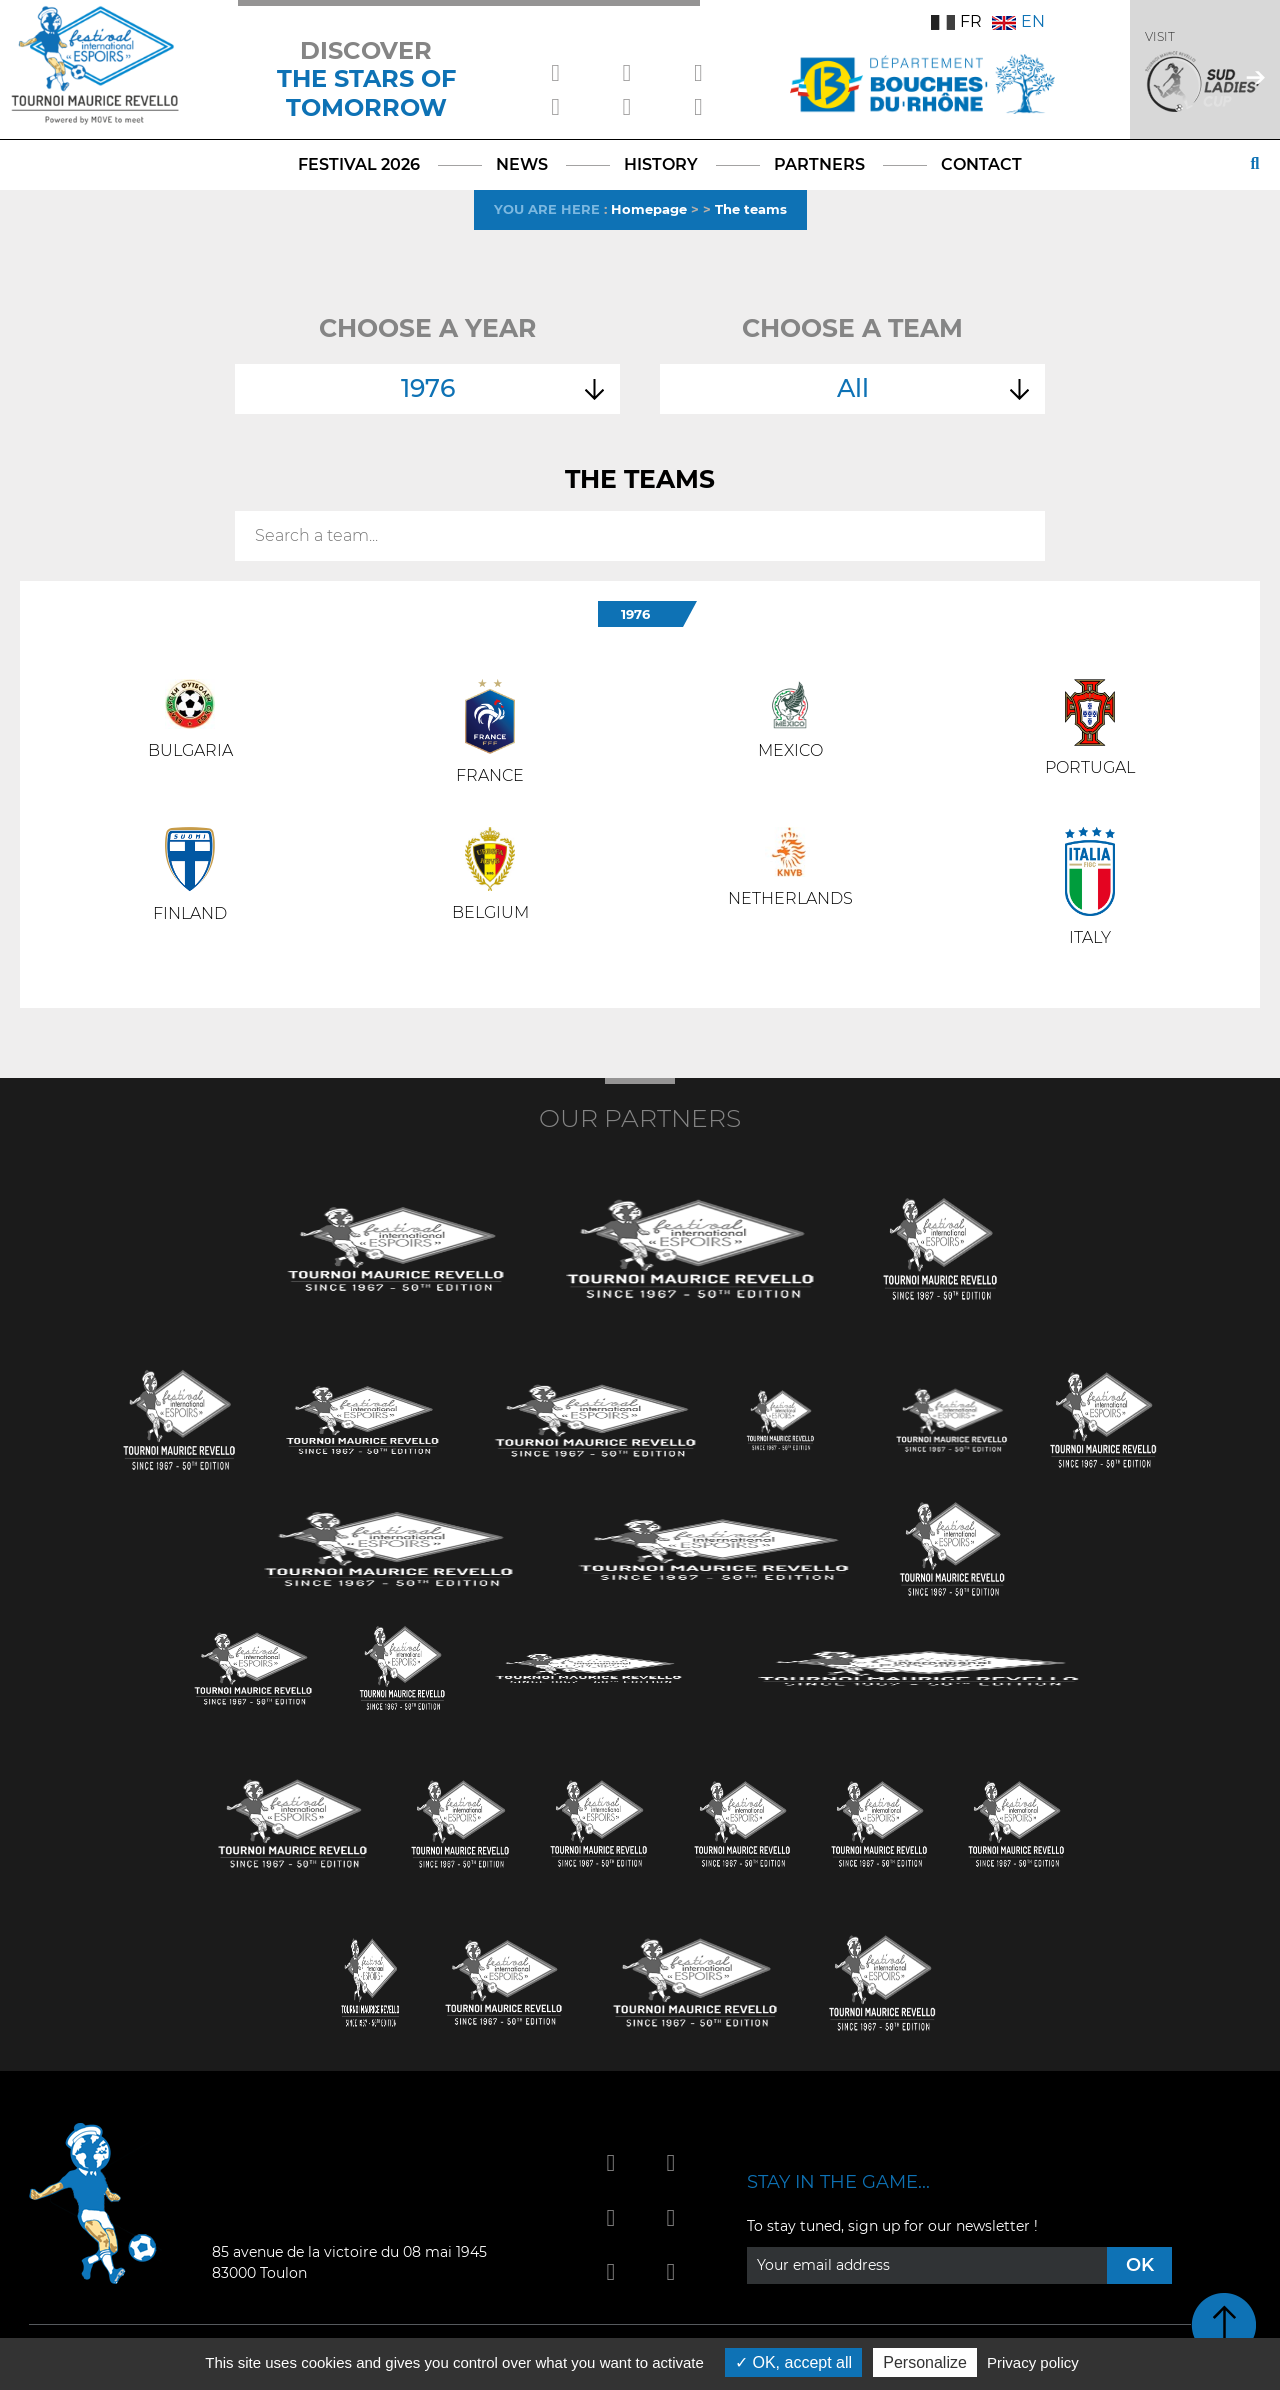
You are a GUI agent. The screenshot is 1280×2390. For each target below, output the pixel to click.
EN (1018, 21)
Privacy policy (1033, 2362)
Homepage (649, 209)
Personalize (925, 2362)
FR (956, 21)
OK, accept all (793, 2362)
